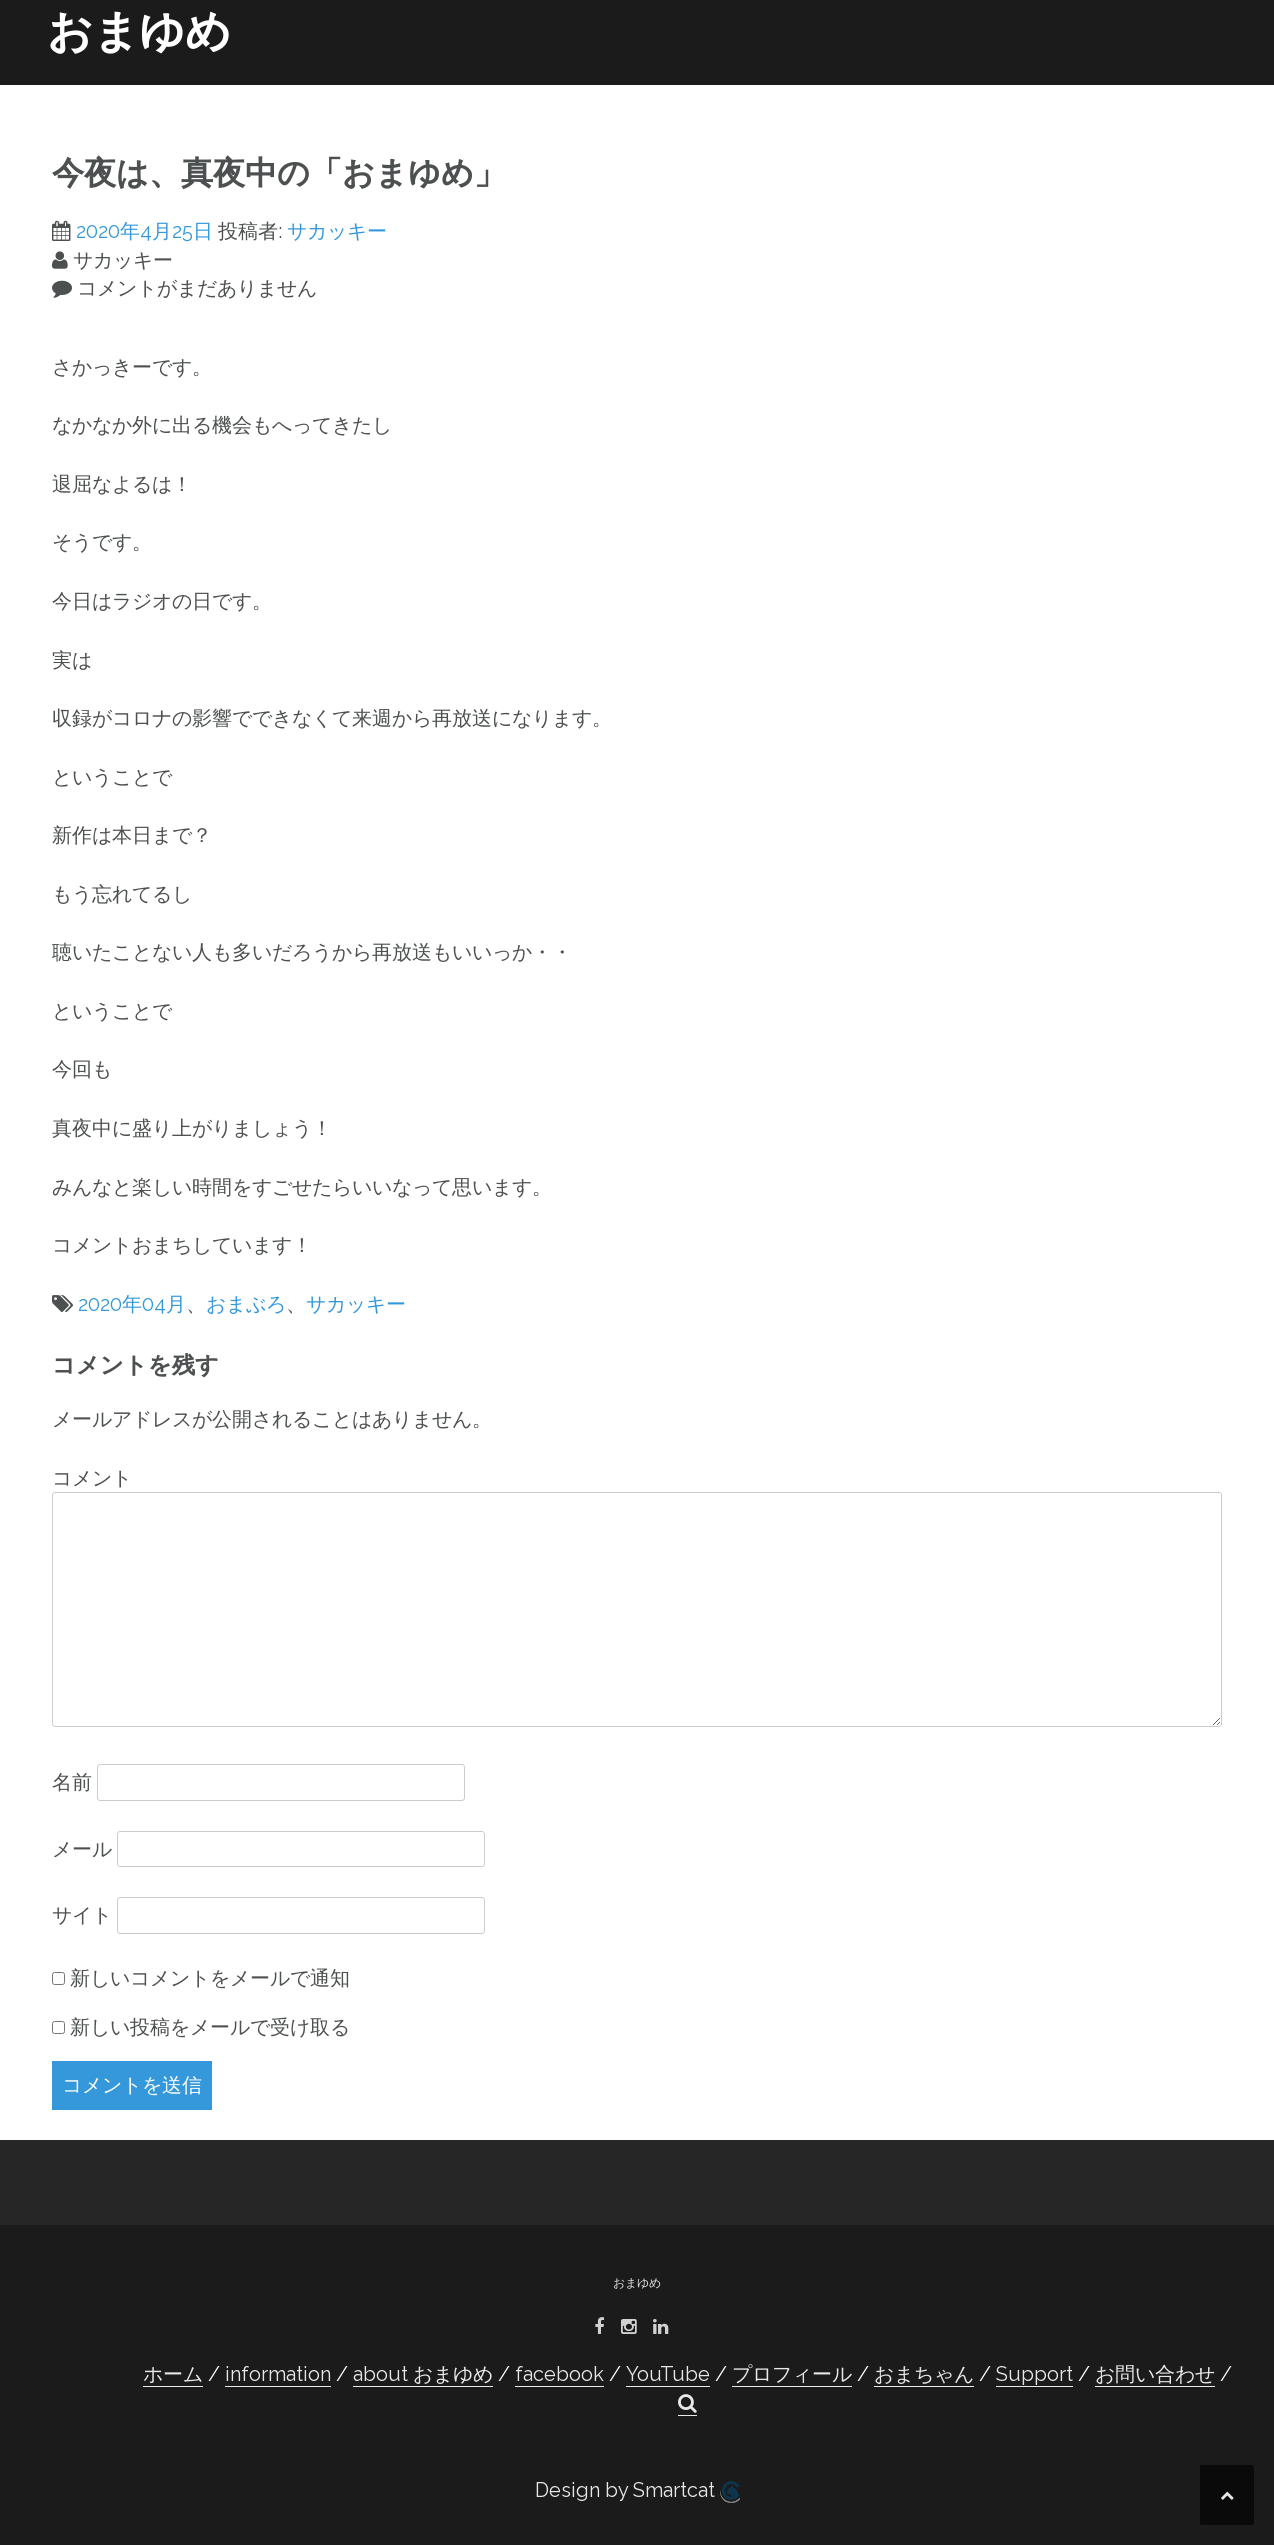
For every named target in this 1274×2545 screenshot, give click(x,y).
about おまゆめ (486, 92)
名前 (72, 1782)
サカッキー (337, 231)
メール (82, 1849)
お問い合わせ (1122, 92)
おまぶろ (246, 1304)
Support (1023, 92)
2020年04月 (132, 1304)
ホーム (270, 92)
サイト (82, 1915)
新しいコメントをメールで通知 (210, 1978)
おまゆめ (139, 31)
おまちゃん (932, 92)
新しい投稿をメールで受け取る (210, 2027)
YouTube (698, 92)
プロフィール (798, 92)
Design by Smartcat (637, 2490)
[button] (1195, 96)
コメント (92, 1478)
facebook (602, 92)
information (362, 92)
